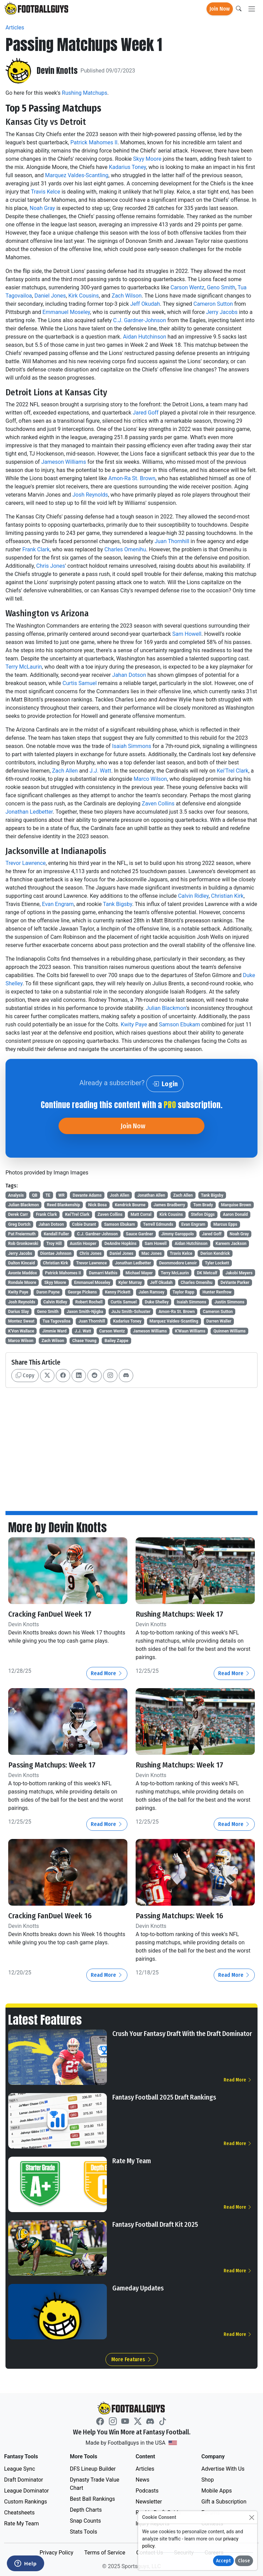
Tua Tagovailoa (56, 1321)
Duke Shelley (157, 1302)
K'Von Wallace (21, 1331)
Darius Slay (18, 1311)
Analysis (16, 1195)
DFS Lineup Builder (93, 2469)
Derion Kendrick (215, 1253)
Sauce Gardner (139, 1234)
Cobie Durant (84, 1224)
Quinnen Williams (229, 1331)
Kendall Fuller (56, 1234)
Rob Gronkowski (23, 1243)
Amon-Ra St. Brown (131, 478)
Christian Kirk (227, 896)
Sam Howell (186, 634)
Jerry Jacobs (222, 312)
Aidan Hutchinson (144, 336)
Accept (223, 2561)
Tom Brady (203, 1204)
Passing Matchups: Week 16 (179, 1915)
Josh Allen (119, 1195)
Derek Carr (18, 1214)
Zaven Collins (158, 803)
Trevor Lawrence (25, 863)
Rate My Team (131, 2161)
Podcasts (147, 2490)
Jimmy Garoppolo (177, 1234)
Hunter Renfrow (216, 1292)
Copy (25, 1375)
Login (165, 1084)
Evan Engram (58, 904)
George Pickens (82, 1292)
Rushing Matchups (85, 93)
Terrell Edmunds (158, 1224)
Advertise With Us (223, 2469)
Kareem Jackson (231, 1243)
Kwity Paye (134, 1024)
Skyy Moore (147, 159)
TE (48, 1195)
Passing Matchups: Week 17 (52, 1765)
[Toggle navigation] (252, 9)
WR (61, 1195)
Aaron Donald (235, 1214)
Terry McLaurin (23, 666)
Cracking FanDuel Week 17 (49, 1614)
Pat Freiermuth (22, 1234)
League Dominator (26, 2490)
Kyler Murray (130, 1282)
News (142, 2479)
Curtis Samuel (80, 683)
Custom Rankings (25, 2501)
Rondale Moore (22, 1282)
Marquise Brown (236, 1204)
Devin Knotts (57, 70)
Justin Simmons (229, 1302)
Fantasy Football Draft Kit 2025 (155, 2224)
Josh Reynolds (90, 494)
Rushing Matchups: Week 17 (179, 1614)
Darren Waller (218, 1321)
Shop (207, 2479)
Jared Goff (145, 412)
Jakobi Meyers (238, 1273)
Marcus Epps (225, 1224)
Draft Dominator (23, 2479)
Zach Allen (65, 770)
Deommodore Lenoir (178, 1263)
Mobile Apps (216, 2490)
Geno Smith (221, 287)
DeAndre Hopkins (120, 1243)
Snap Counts (85, 2521)
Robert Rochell (89, 1302)
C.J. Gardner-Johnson (139, 320)
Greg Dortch (19, 1224)
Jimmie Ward (54, 1331)
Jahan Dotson (129, 675)
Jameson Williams (63, 462)
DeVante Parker (235, 1282)
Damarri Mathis (103, 1273)
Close (244, 2561)
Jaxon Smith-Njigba (84, 1311)
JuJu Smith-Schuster (130, 1311)
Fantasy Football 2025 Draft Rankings (164, 2097)
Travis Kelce (45, 191)
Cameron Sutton (213, 304)
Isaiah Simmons (131, 746)
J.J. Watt (100, 770)
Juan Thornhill (171, 541)
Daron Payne (48, 1292)
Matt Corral (140, 1214)
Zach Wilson (127, 295)
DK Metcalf (207, 1273)
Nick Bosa (97, 1204)
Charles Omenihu (125, 549)
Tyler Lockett (217, 1263)
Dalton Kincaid (21, 1263)
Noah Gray (42, 208)
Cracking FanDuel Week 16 (50, 1915)
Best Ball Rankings (92, 2499)
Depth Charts (86, 2510)
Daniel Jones (50, 295)
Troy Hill (54, 1243)
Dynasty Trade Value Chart (94, 2483)
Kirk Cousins (83, 295)
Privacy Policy (56, 2552)
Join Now (220, 8)
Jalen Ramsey (152, 1292)
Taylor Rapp (184, 1292)
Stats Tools (83, 2531)
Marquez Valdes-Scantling (76, 175)
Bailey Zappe (116, 1340)
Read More (107, 1673)
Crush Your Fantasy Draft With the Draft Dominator (182, 2033)
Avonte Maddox (22, 1273)
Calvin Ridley (193, 896)
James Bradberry (169, 1204)
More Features (131, 2359)
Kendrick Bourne (130, 1204)
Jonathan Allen (151, 1195)
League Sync (19, 2469)
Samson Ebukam (179, 1024)
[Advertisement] (131, 1444)
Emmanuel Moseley (66, 312)
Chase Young (84, 1340)
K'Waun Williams (190, 1331)
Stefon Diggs (203, 1214)
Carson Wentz (187, 287)
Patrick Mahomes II (93, 142)
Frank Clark (36, 549)
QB (34, 1195)
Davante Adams (87, 1195)
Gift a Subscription (224, 2501)
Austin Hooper (83, 1243)
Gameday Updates (138, 2288)
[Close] (251, 2517)
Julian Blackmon (166, 1008)
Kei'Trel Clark (232, 770)
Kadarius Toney (127, 167)
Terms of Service (104, 2552)
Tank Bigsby (117, 904)
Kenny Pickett (117, 1292)
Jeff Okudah (145, 304)
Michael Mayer (138, 1273)
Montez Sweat (21, 1321)
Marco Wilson (150, 779)
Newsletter (149, 2501)
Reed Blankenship (63, 1204)
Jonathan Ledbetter (29, 812)
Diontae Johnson (56, 1253)
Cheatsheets (19, 2512)
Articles (14, 27)
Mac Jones (151, 1253)
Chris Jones (50, 566)
